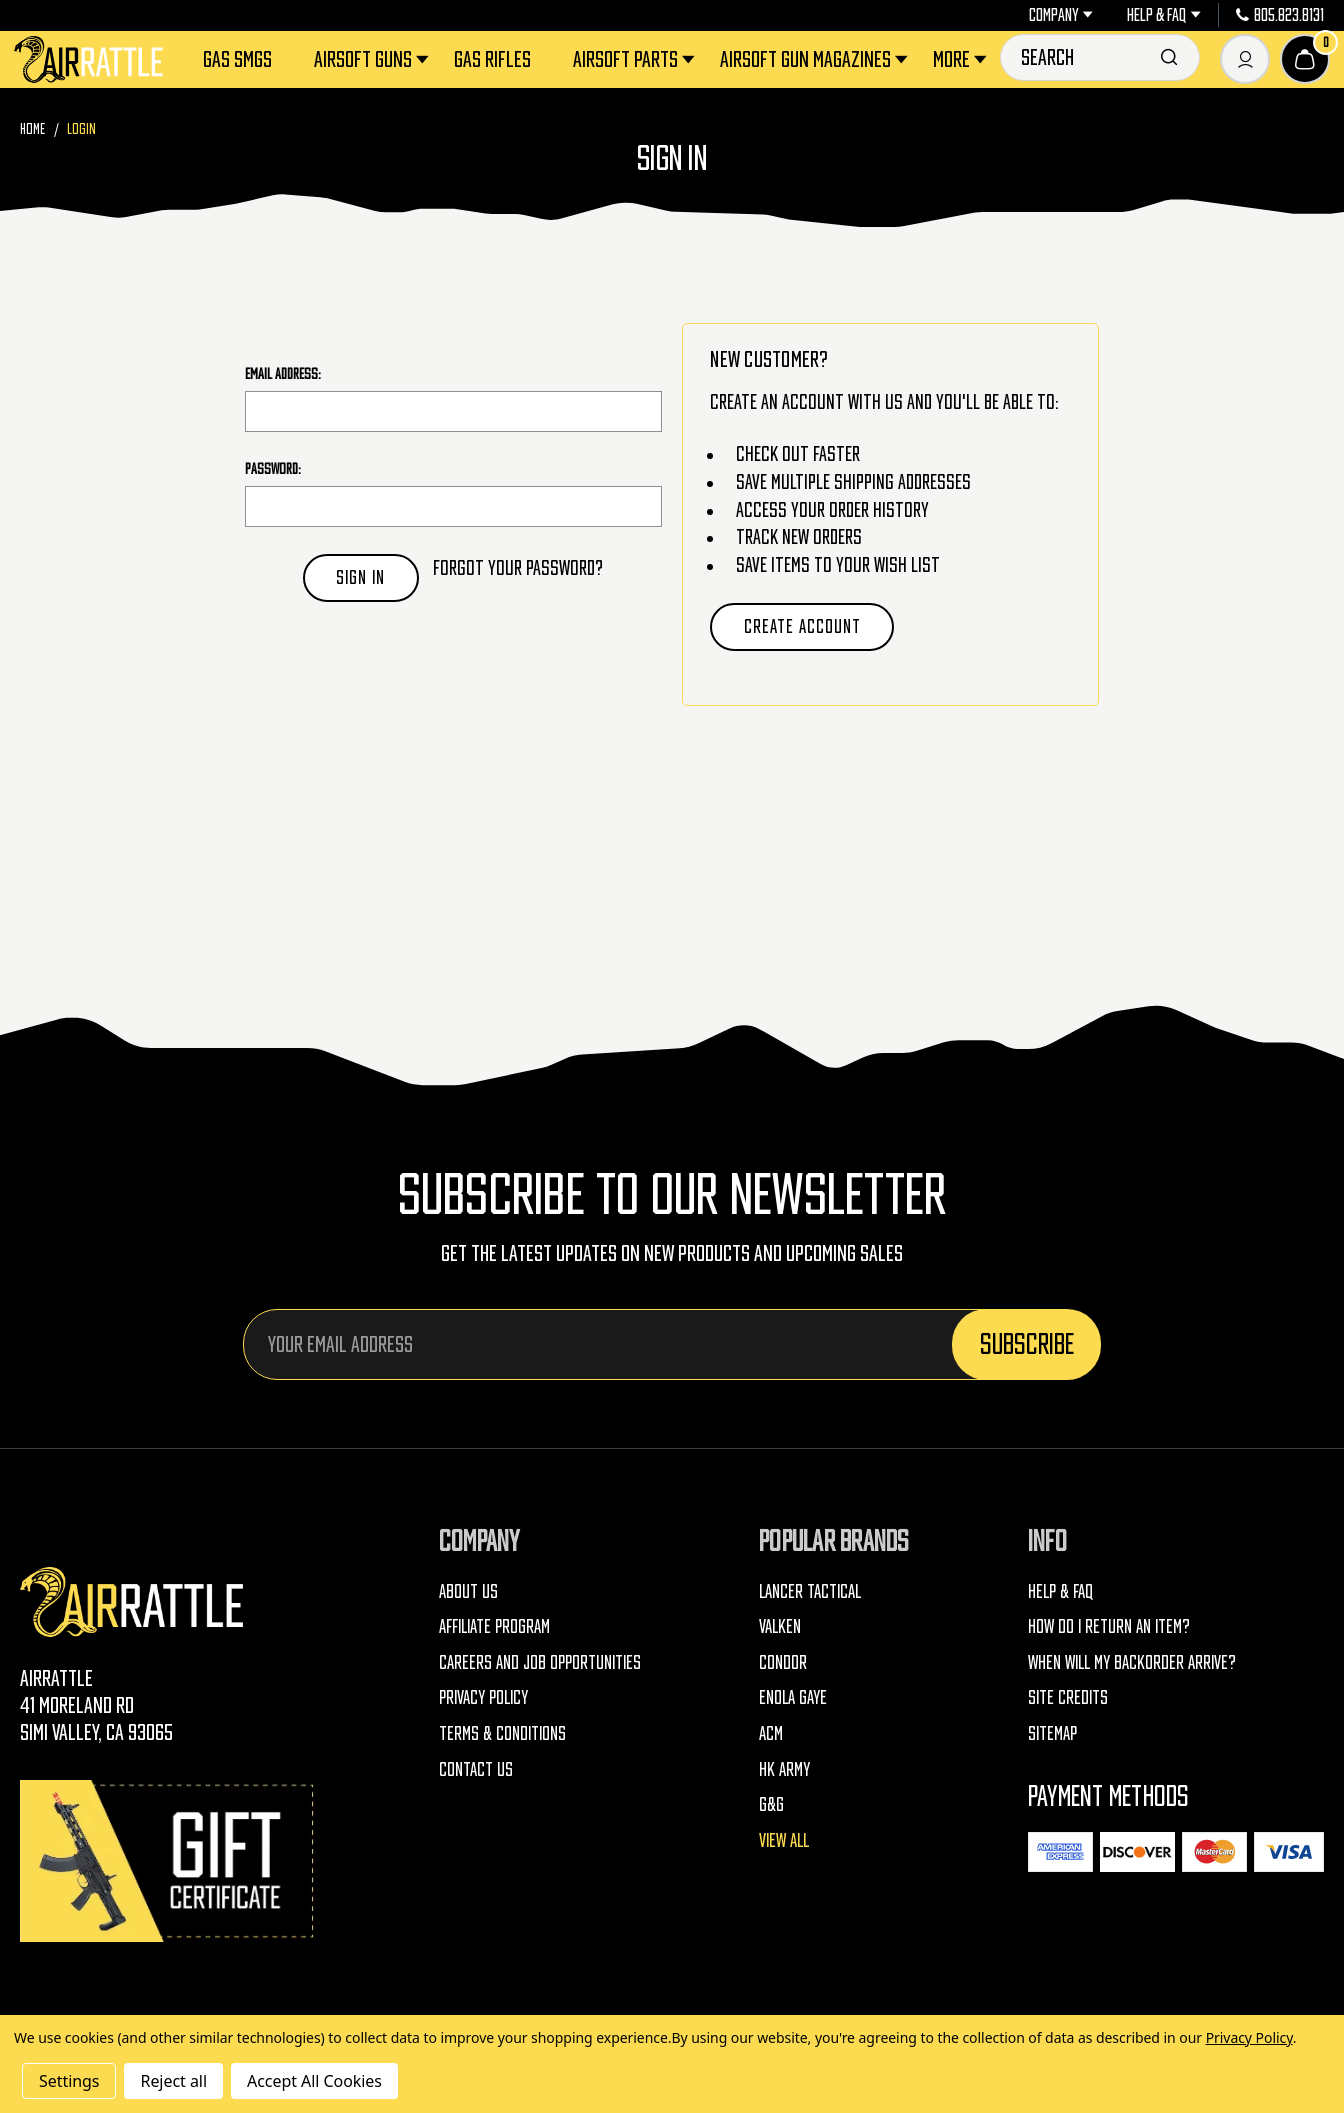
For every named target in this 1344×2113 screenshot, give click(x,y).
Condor (783, 1662)
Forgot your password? (518, 567)
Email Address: (283, 373)
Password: (273, 468)
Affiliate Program (494, 1626)
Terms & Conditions (502, 1733)
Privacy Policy (483, 1697)
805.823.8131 (1280, 15)
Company (1061, 15)
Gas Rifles (492, 59)
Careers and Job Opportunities (540, 1662)
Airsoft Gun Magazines (815, 59)
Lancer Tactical (810, 1591)
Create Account (802, 626)
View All (784, 1840)
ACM (771, 1733)
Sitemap (1052, 1733)
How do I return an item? (1109, 1626)
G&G (771, 1804)
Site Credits (1068, 1697)
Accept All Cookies (314, 2081)
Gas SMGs (237, 59)
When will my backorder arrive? (1132, 1662)
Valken (780, 1626)
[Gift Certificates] (170, 1860)
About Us (468, 1591)
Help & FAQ (1163, 15)
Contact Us (476, 1769)
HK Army (784, 1769)
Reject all (173, 2081)
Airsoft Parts (635, 59)
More (961, 59)
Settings (69, 2081)
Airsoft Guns (373, 59)
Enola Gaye (793, 1697)
